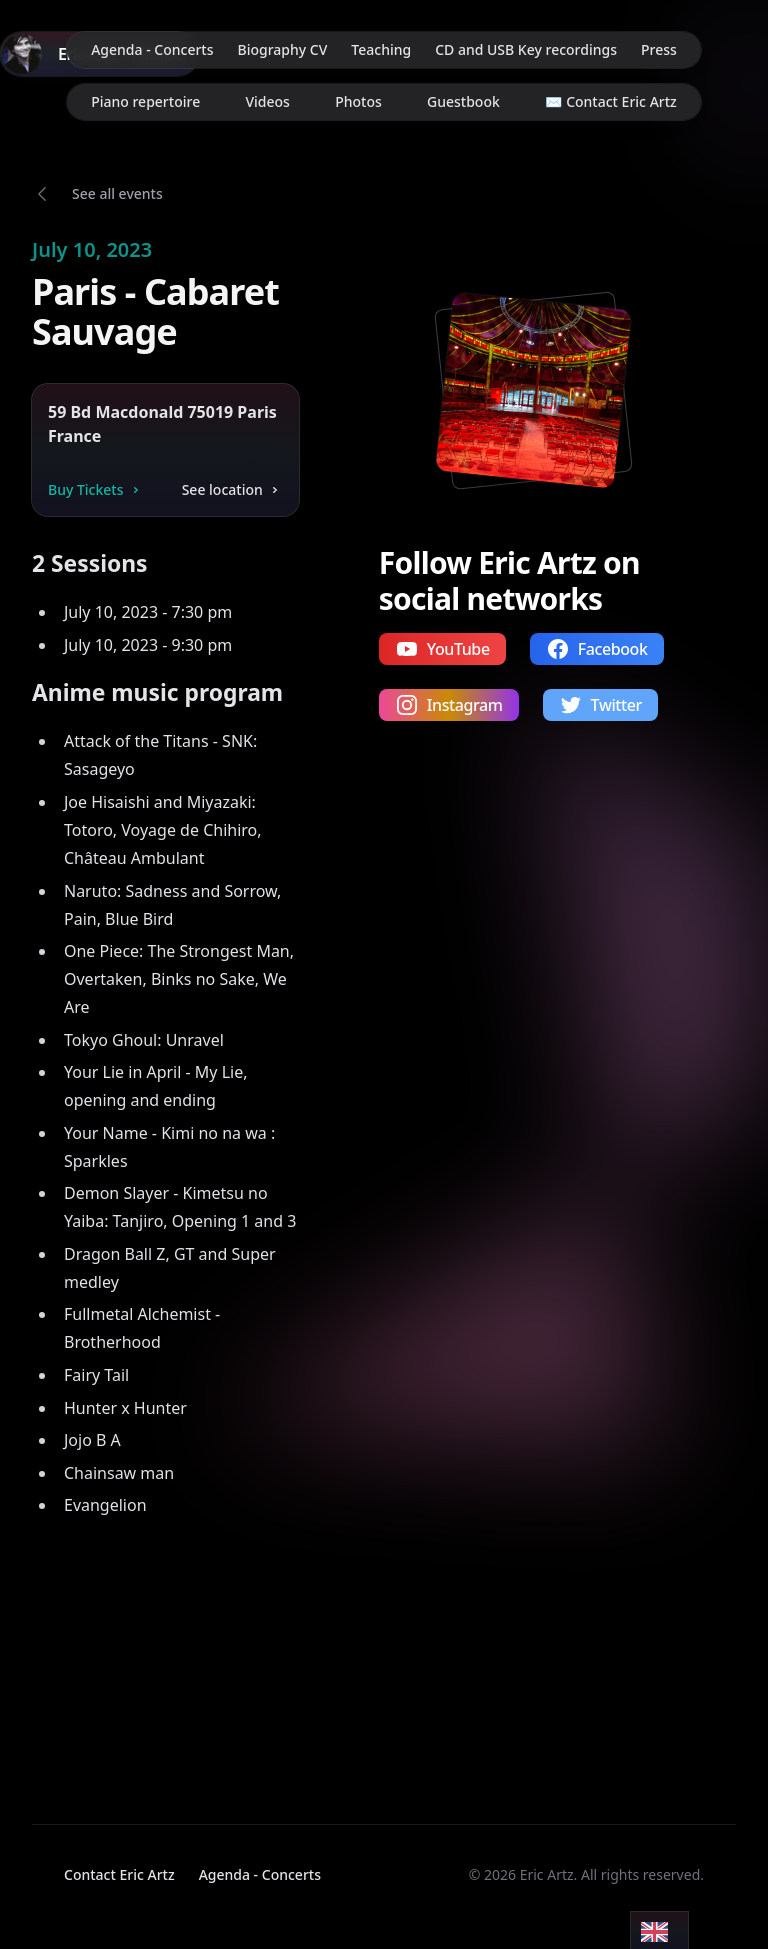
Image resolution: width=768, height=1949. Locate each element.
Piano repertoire (145, 101)
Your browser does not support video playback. (138, 1653)
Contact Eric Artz (119, 1874)
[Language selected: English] (659, 1930)
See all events (117, 193)
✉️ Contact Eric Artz (611, 101)
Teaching (381, 49)
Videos (267, 101)
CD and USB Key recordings (526, 49)
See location (232, 489)
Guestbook (463, 101)
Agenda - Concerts (152, 49)
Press (659, 49)
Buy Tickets (96, 489)
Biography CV (283, 49)
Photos (358, 101)
